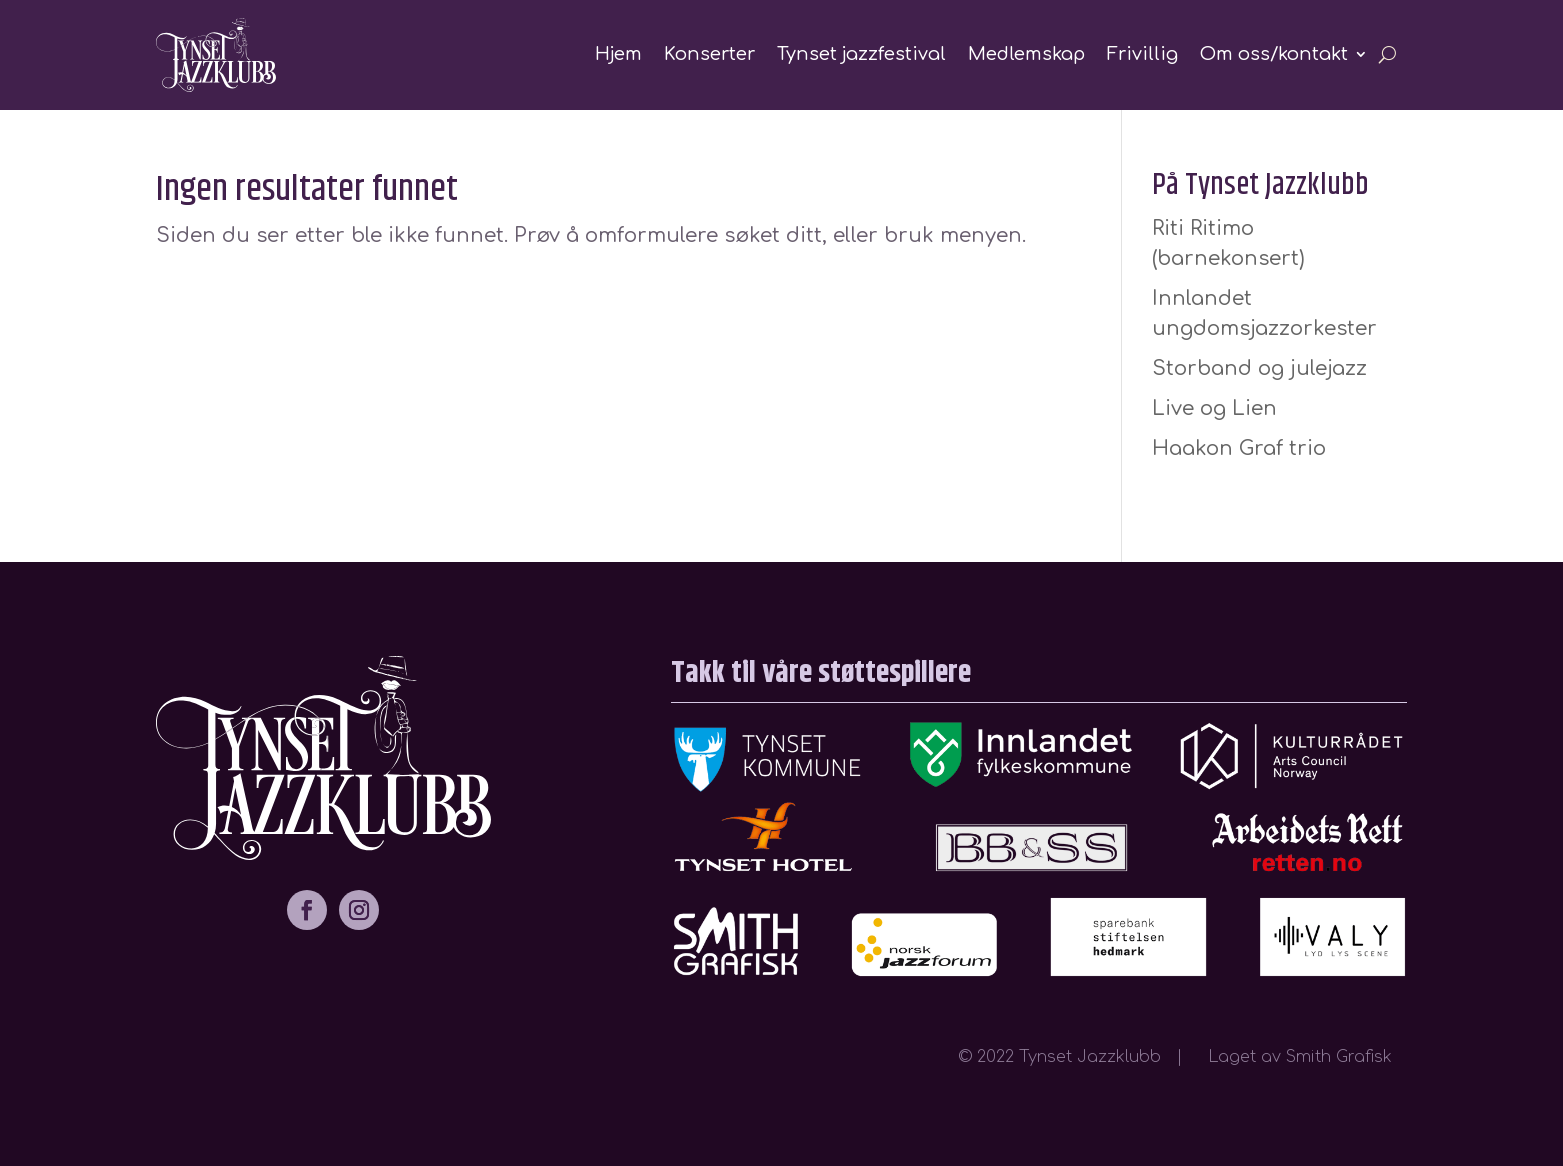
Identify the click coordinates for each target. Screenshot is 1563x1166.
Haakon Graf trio (1239, 448)
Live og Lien (1214, 408)
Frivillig (1142, 54)
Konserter (709, 54)
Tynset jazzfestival (861, 54)
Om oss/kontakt (1274, 54)
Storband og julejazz (1259, 368)
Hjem (618, 54)
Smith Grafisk (1346, 1057)
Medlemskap (1026, 54)
